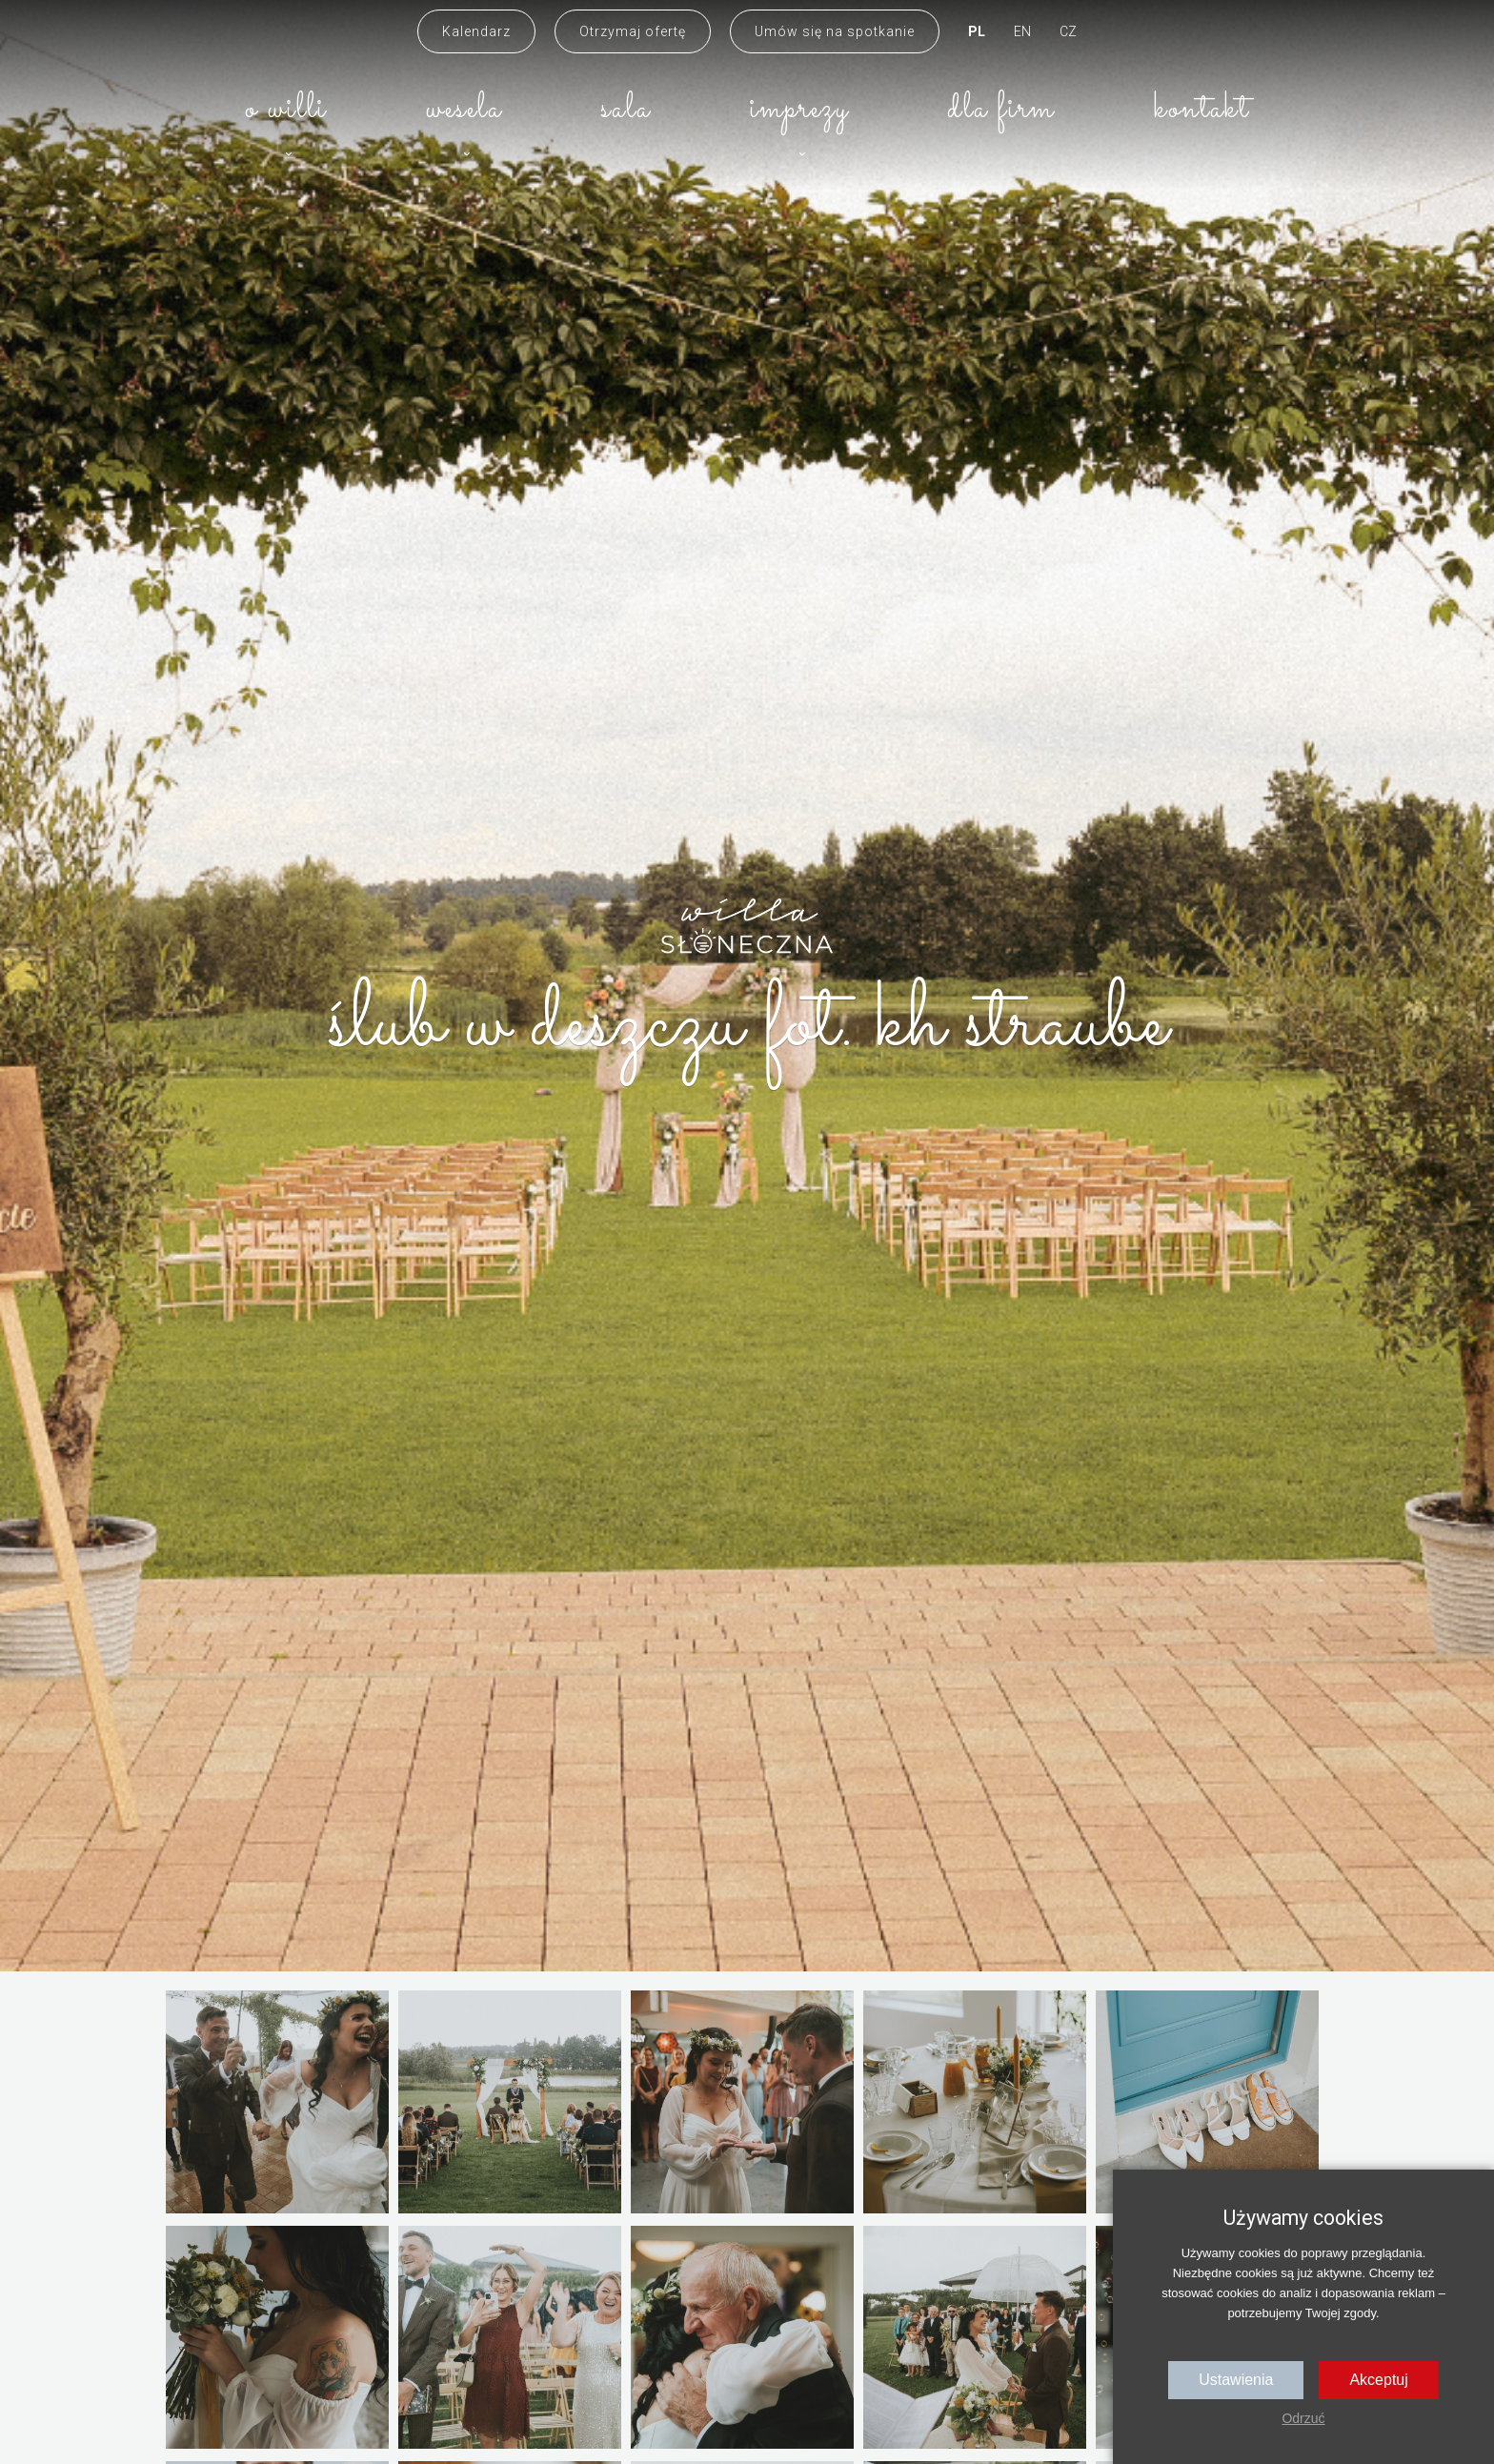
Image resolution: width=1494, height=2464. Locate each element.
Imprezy (799, 109)
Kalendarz (476, 31)
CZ (1068, 31)
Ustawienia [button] (1236, 2380)
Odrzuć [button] (1303, 2418)
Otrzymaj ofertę (632, 31)
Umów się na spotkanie (835, 31)
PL (976, 31)
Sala (625, 109)
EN (1022, 31)
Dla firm (1001, 109)
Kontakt (1201, 109)
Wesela (464, 109)
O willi (286, 109)
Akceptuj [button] (1378, 2380)
